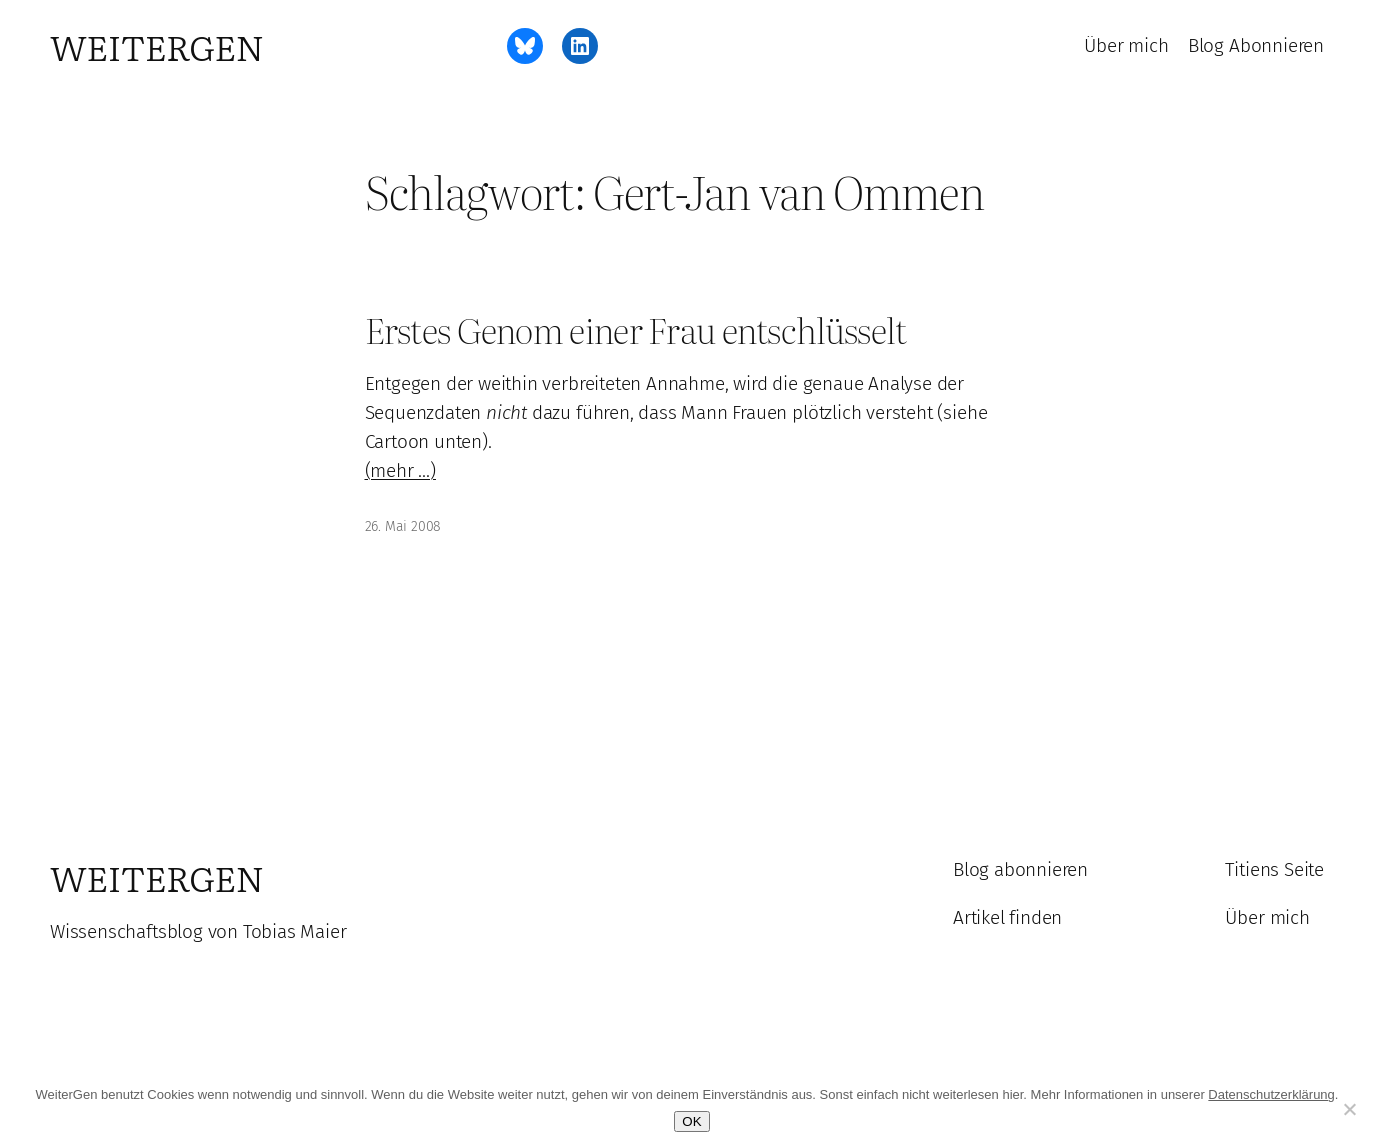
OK (691, 1121)
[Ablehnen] (1349, 1109)
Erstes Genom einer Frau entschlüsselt (636, 330)
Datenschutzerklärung (1271, 1094)
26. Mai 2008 (403, 526)
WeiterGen (157, 46)
